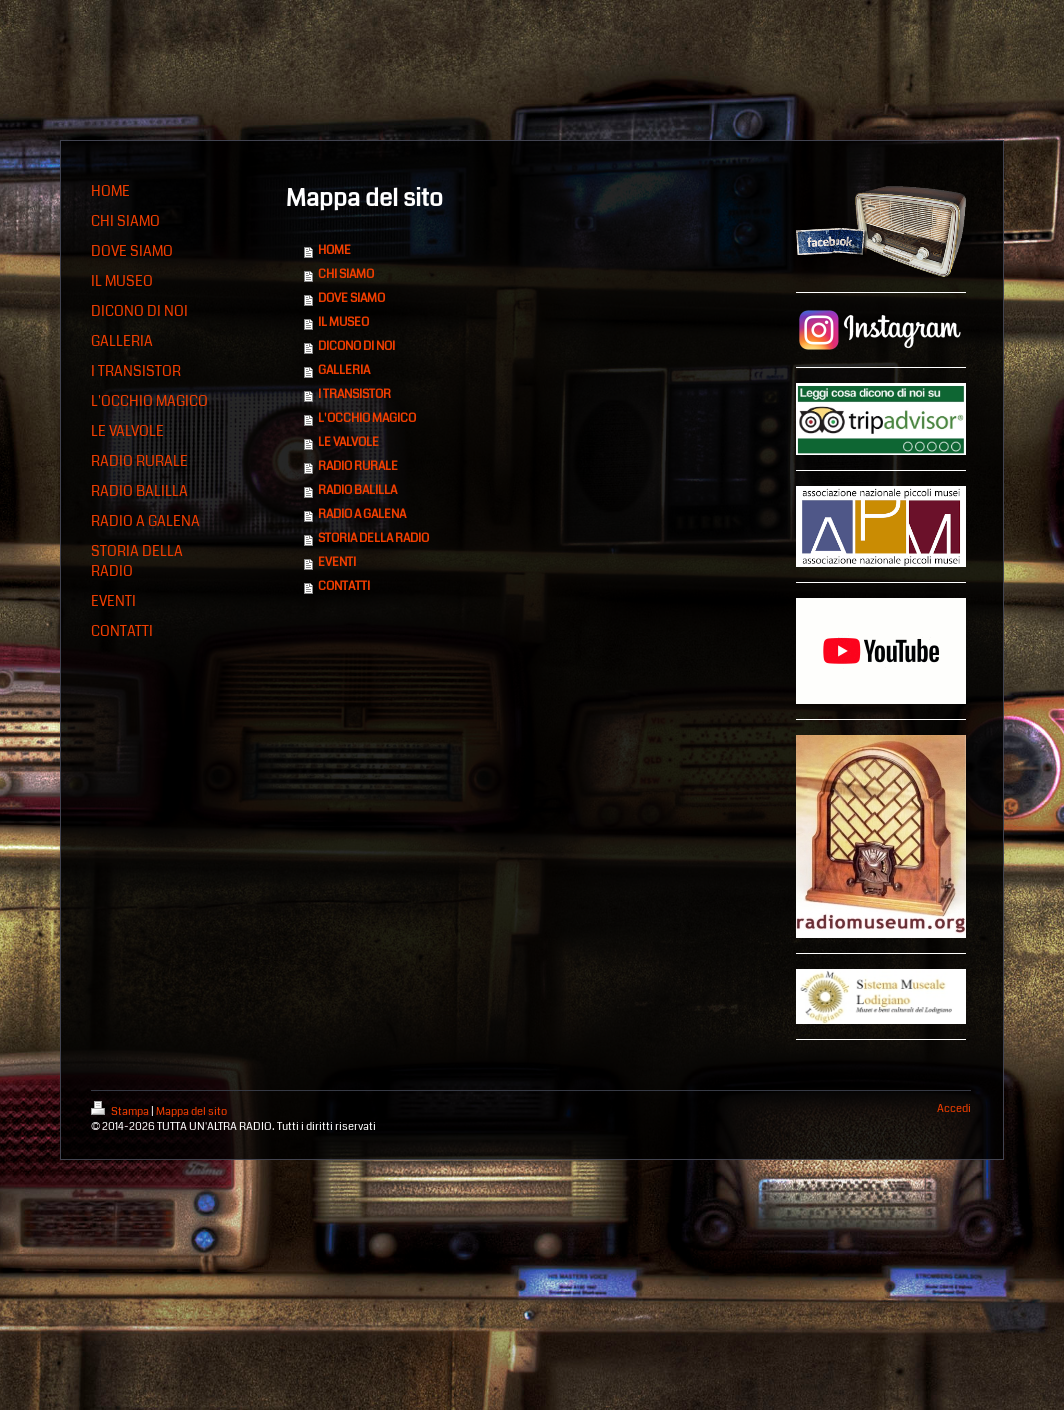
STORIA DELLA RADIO (373, 538)
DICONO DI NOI (356, 346)
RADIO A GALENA (362, 514)
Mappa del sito (191, 1111)
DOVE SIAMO (351, 298)
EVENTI (337, 562)
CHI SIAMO (346, 274)
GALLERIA (344, 370)
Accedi (954, 1108)
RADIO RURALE (358, 466)
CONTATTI (344, 586)
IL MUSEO (343, 322)
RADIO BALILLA (357, 490)
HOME (334, 250)
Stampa (121, 1111)
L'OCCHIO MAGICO (367, 418)
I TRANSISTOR (354, 394)
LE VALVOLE (348, 442)
